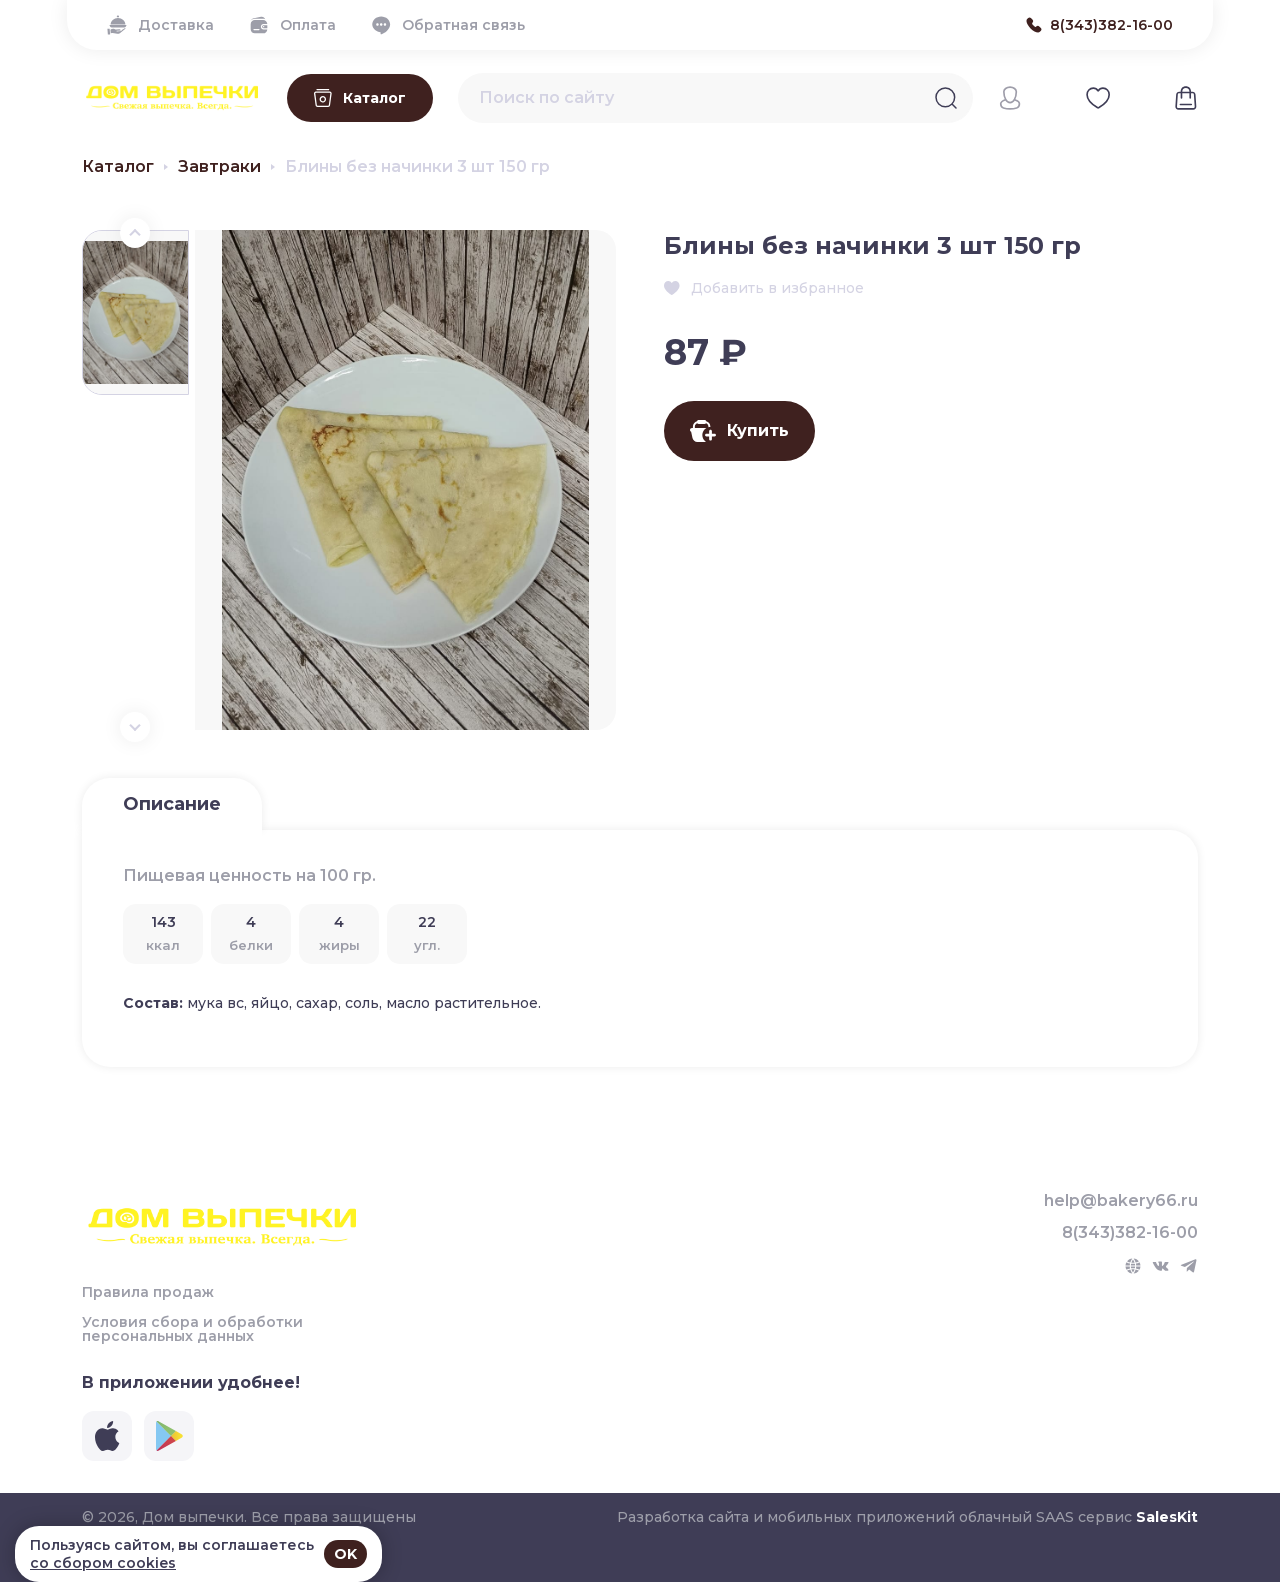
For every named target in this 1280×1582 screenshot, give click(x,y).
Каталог (118, 167)
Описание (172, 804)
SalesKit (1167, 1517)
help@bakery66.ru (1121, 1201)
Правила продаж (148, 1292)
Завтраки (219, 167)
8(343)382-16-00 (1130, 1233)
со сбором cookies (103, 1563)
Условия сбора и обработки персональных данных (192, 1329)
